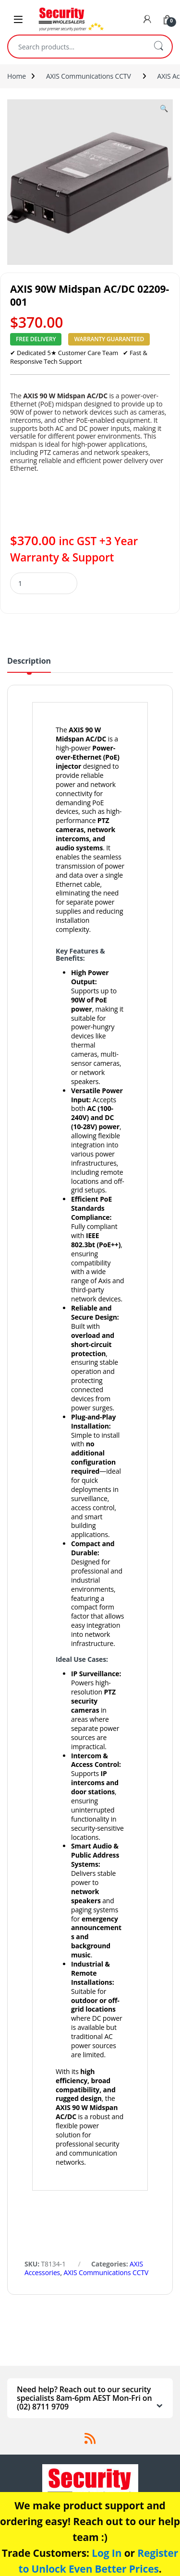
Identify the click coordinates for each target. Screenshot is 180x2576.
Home (16, 76)
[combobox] (76, 47)
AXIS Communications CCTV (88, 76)
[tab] (29, 664)
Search (158, 47)
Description (29, 661)
